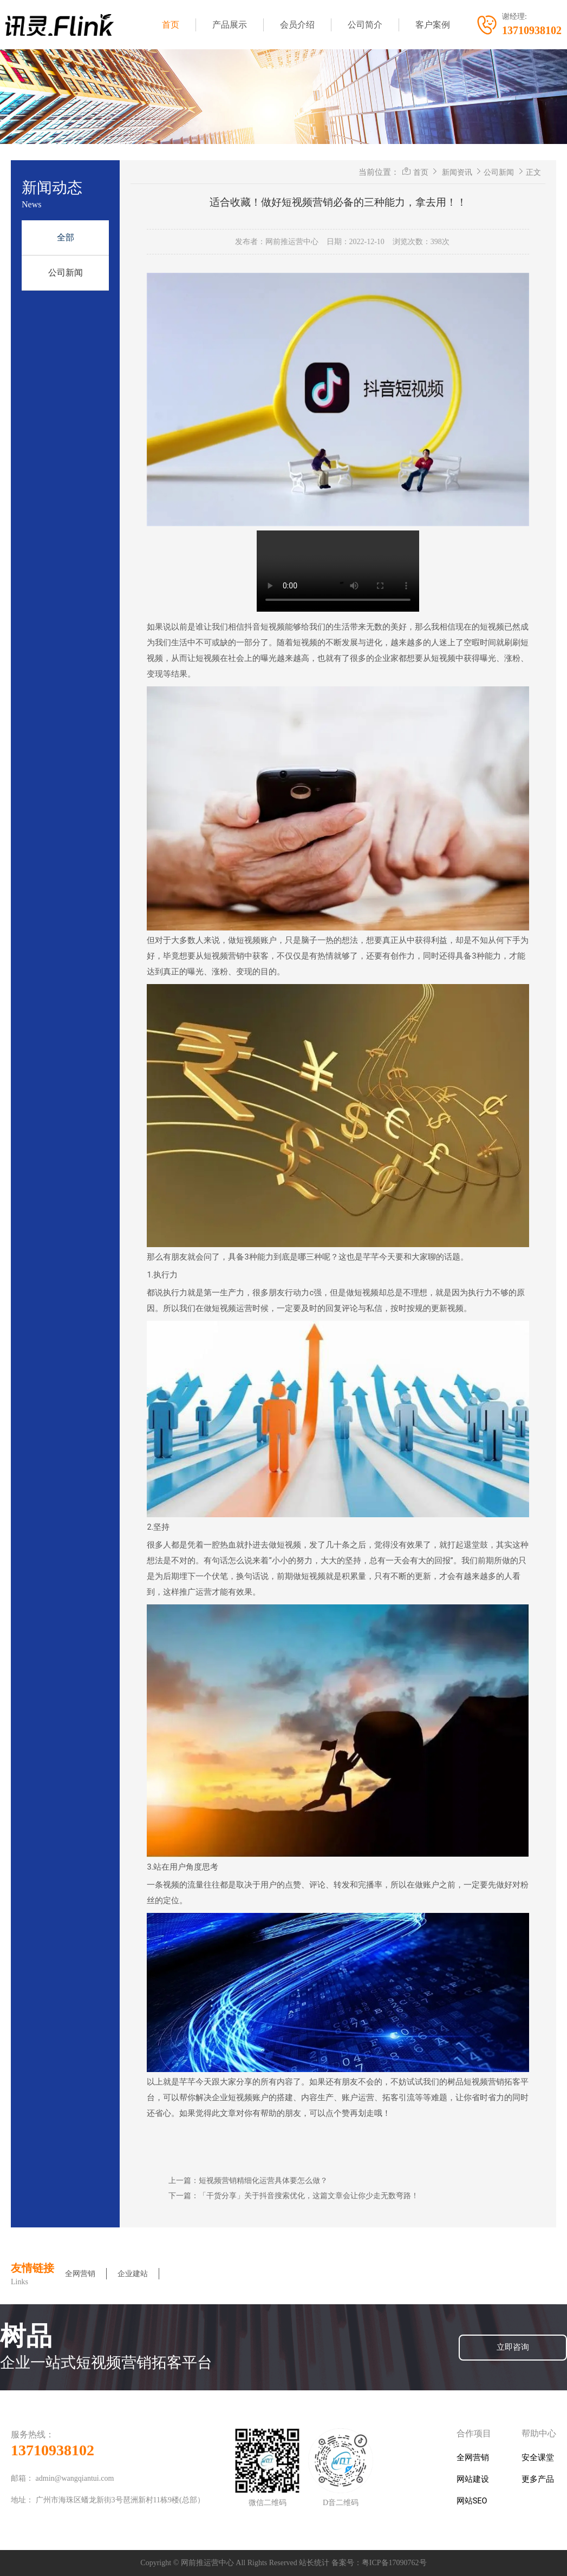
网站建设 (473, 2479)
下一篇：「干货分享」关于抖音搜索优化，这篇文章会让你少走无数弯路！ (293, 2195)
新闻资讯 (457, 172)
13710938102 (52, 2450)
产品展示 (229, 24)
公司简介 (365, 24)
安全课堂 (538, 2457)
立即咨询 (513, 2347)
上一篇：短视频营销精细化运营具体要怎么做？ (248, 2180)
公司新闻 (65, 272)
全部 (65, 237)
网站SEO (472, 2501)
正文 (533, 172)
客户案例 (432, 24)
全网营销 (80, 2274)
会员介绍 (297, 24)
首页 (170, 24)
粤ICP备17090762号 (394, 2563)
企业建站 (133, 2274)
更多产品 (538, 2479)
